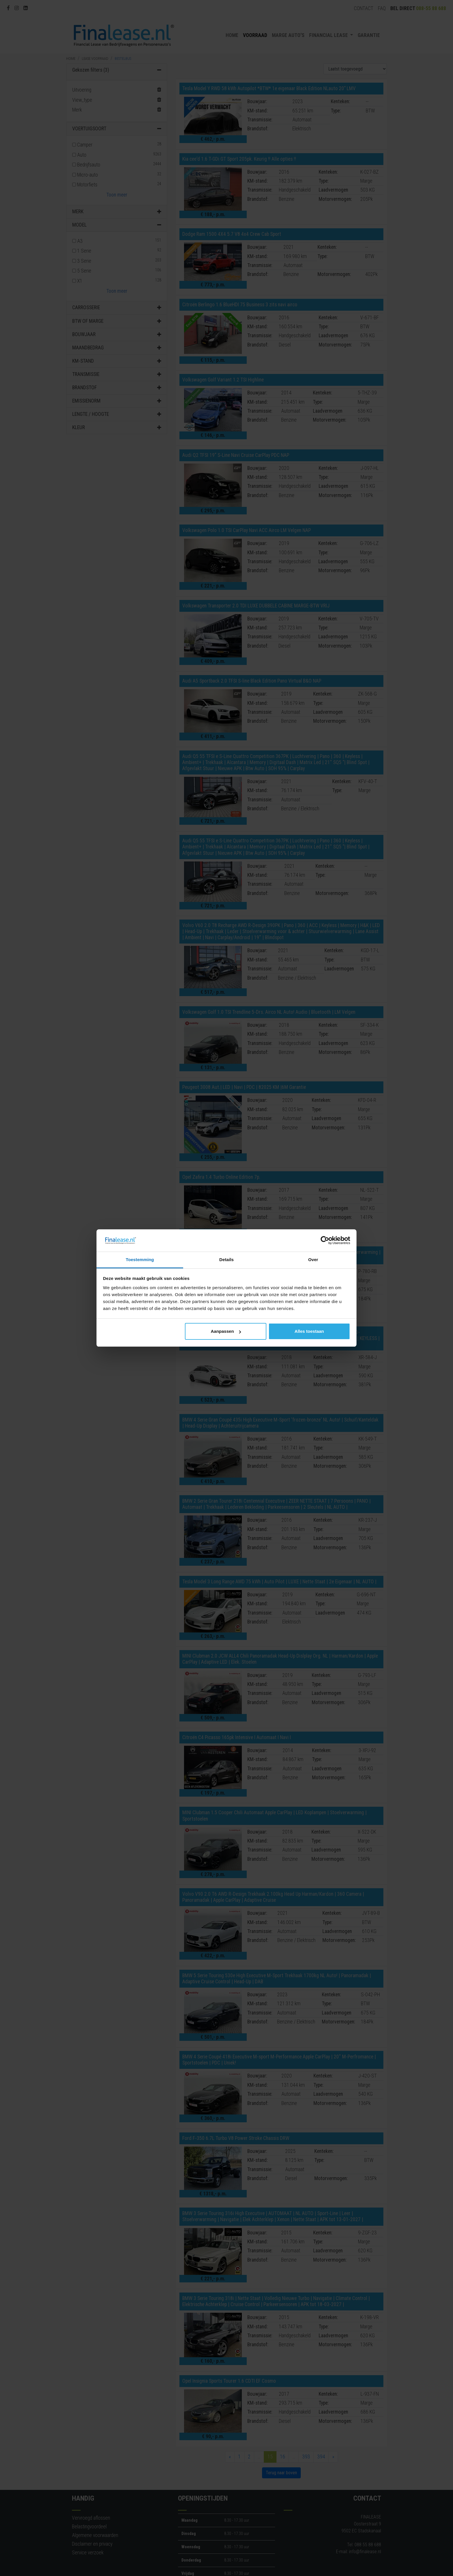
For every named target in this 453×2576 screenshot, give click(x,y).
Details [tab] (226, 1259)
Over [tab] (313, 1259)
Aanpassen (226, 1331)
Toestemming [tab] (140, 1259)
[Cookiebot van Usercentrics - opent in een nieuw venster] (325, 1240)
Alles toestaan (309, 1331)
